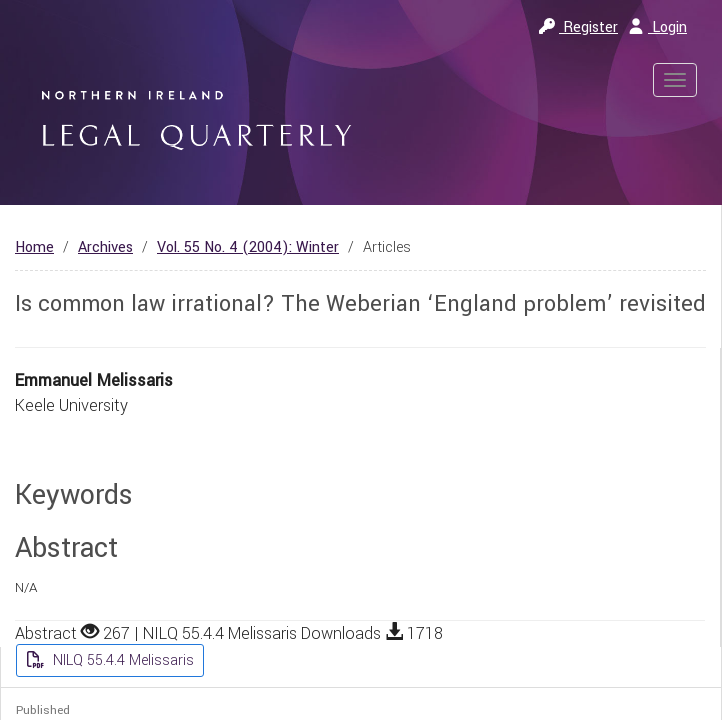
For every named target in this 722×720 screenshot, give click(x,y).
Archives (105, 247)
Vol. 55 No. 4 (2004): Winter (248, 247)
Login (657, 27)
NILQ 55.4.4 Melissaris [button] (121, 660)
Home (34, 247)
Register (578, 27)
